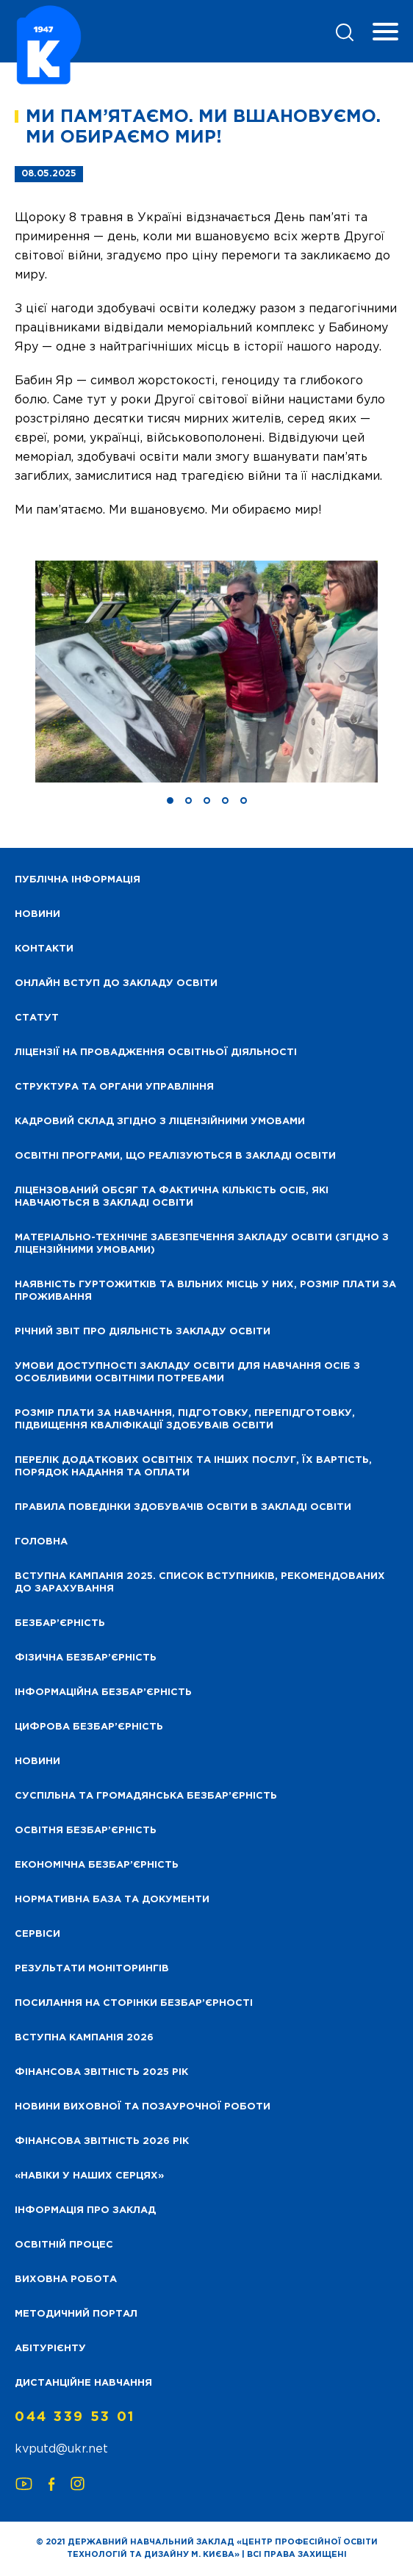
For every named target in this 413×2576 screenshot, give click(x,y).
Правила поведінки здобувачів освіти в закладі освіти (183, 1507)
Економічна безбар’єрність (97, 1865)
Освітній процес (64, 2245)
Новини (37, 1761)
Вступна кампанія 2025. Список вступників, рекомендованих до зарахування (200, 1582)
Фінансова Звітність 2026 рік (102, 2141)
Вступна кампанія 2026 (84, 2038)
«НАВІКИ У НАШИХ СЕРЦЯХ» (89, 2176)
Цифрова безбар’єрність (89, 1727)
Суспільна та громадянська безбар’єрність (146, 1796)
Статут (37, 1018)
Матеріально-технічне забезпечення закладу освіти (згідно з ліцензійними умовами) (202, 1244)
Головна (41, 1542)
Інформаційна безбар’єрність (103, 1692)
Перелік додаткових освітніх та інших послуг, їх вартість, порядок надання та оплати (193, 1466)
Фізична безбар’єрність (86, 1658)
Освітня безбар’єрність (86, 1831)
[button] (170, 800)
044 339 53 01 (75, 2417)
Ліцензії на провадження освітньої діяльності (156, 1052)
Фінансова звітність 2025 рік (101, 2072)
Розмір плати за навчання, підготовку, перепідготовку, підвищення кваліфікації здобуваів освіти (185, 1419)
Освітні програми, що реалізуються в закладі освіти (175, 1156)
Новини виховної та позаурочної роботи (142, 2107)
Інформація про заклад (85, 2210)
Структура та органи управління (114, 1087)
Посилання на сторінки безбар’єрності (134, 2003)
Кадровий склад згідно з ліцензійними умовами (160, 1122)
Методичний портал (76, 2314)
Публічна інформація (77, 880)
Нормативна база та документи (112, 1900)
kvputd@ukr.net (61, 2449)
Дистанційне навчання (83, 2383)
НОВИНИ (37, 914)
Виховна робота (66, 2279)
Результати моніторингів (92, 1969)
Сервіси (37, 1934)
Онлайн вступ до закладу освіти (116, 983)
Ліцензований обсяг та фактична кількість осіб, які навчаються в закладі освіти (171, 1197)
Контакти (44, 949)
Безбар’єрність (60, 1623)
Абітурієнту (50, 2349)
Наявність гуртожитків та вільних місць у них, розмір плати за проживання (205, 1291)
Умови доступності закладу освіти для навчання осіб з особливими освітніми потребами (187, 1372)
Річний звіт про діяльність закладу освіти (142, 1332)
